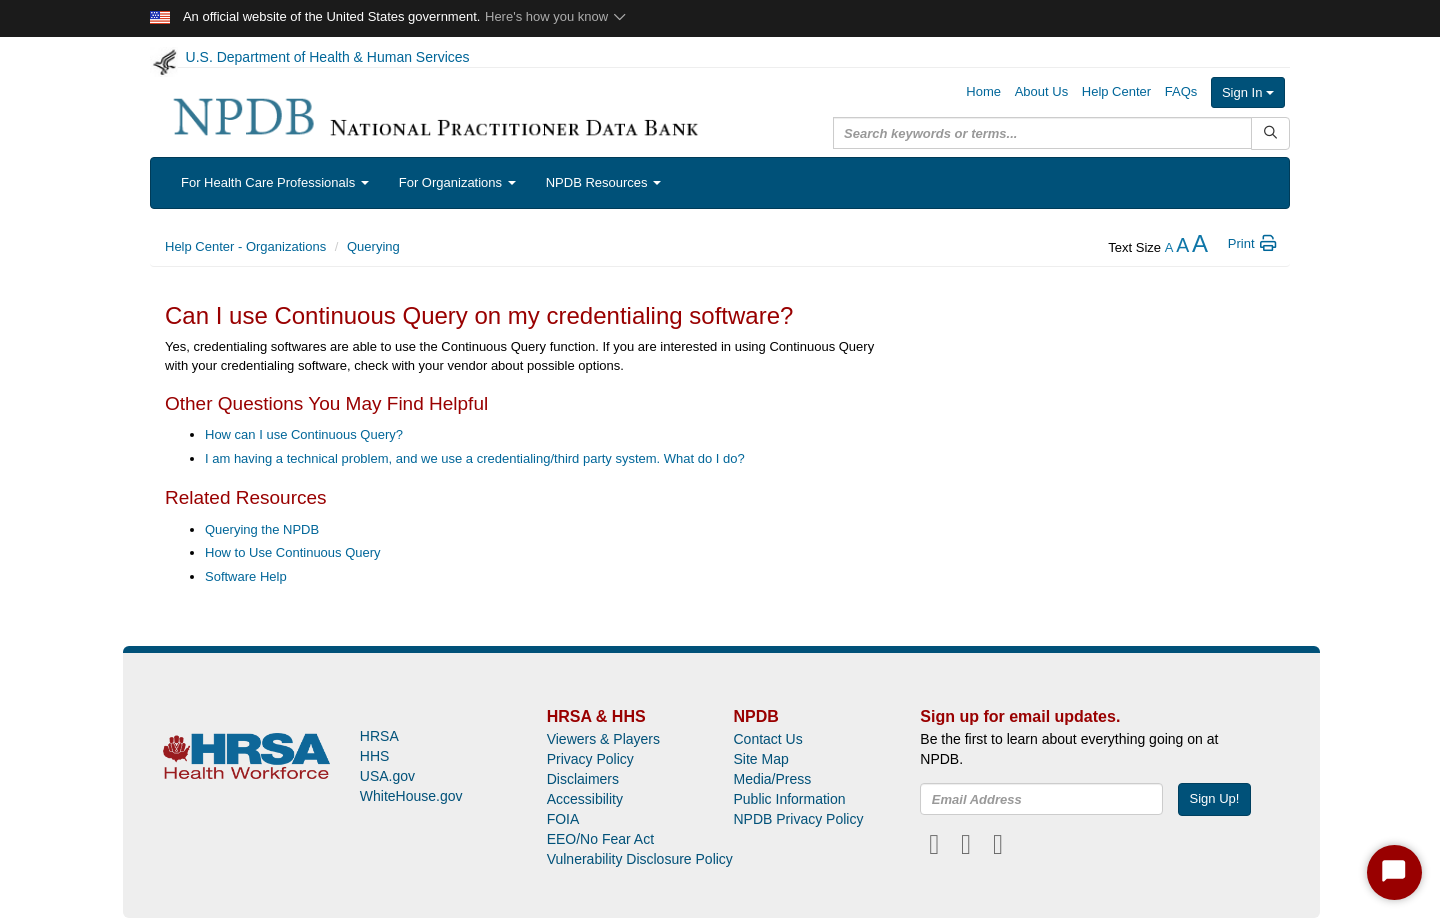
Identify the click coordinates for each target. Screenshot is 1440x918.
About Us (1041, 91)
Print (1253, 243)
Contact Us (767, 739)
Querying (373, 246)
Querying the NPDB (262, 529)
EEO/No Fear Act (600, 839)
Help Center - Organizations (245, 246)
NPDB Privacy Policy (798, 819)
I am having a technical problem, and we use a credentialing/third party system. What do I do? (475, 458)
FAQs (1181, 91)
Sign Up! (1215, 798)
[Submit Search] (1270, 133)
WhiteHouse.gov (411, 796)
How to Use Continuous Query (293, 552)
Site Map (760, 759)
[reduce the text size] (1169, 247)
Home (983, 91)
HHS (375, 756)
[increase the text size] (1200, 247)
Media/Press (772, 779)
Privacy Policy (590, 759)
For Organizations (457, 182)
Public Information (789, 799)
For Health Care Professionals (275, 182)
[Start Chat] (1394, 872)
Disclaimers (583, 779)
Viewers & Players (603, 739)
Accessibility (585, 799)
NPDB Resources (603, 182)
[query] (1042, 133)
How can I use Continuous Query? (304, 434)
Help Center (1116, 91)
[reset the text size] (1182, 247)
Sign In (1248, 92)
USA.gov (387, 776)
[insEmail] (1041, 799)
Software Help (246, 576)
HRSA (379, 736)
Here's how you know (556, 16)
